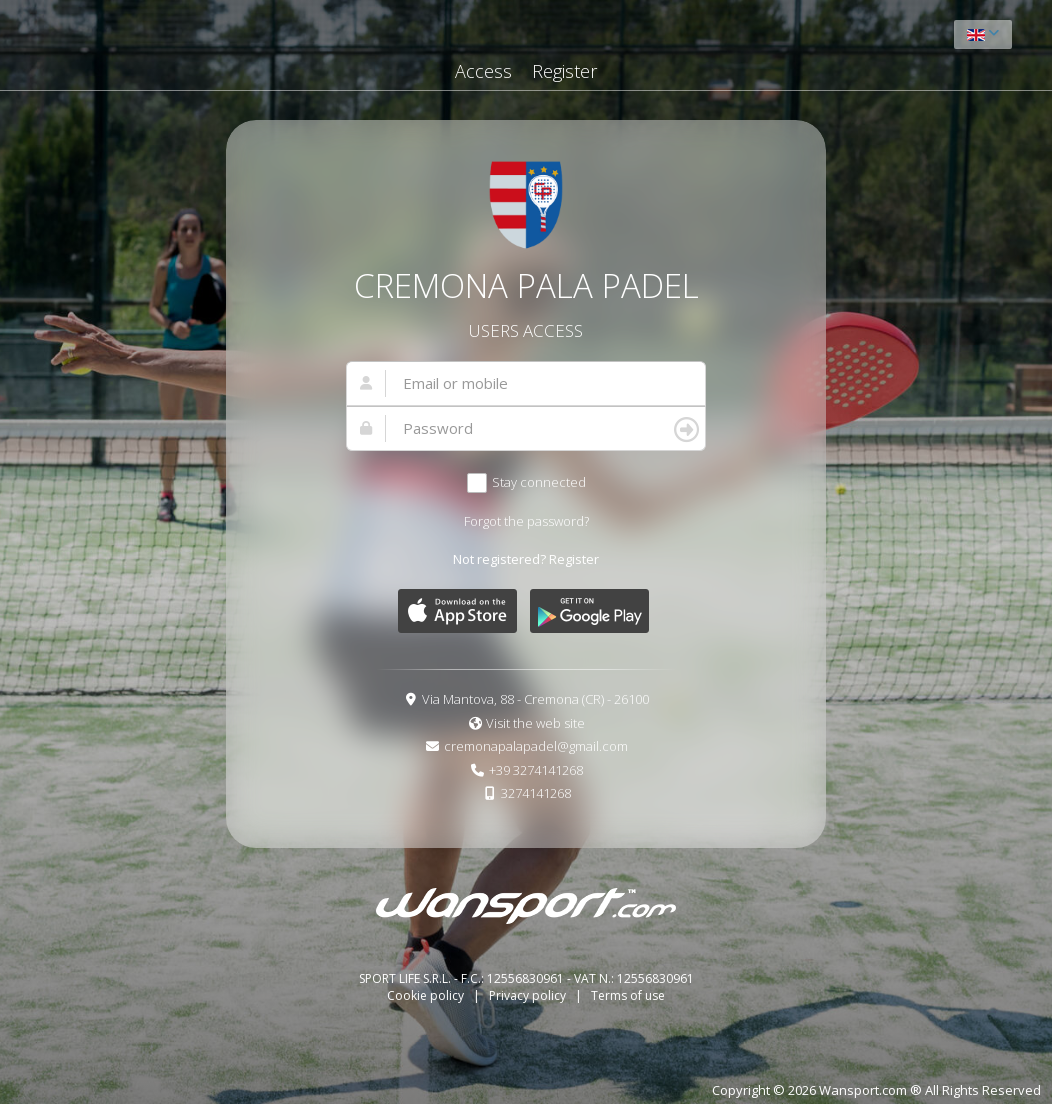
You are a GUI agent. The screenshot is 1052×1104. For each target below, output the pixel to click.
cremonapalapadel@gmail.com (536, 746)
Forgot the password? (526, 521)
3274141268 (536, 793)
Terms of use (628, 995)
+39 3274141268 (536, 770)
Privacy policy (529, 995)
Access (483, 71)
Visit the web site (535, 723)
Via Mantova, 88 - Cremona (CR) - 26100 (535, 699)
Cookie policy (427, 995)
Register (564, 71)
